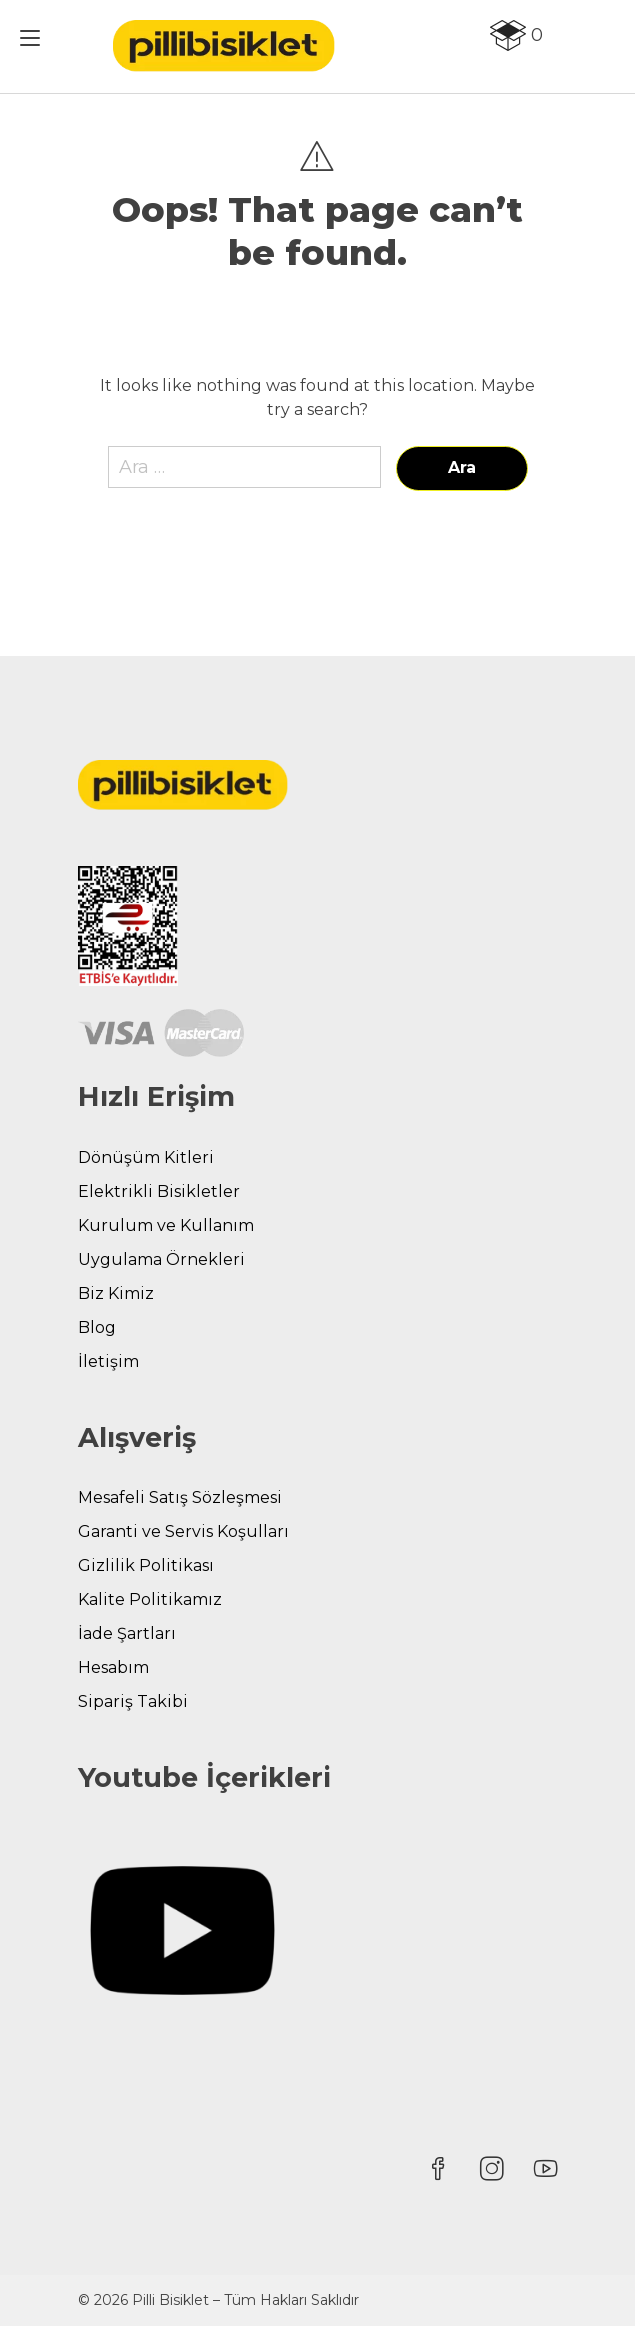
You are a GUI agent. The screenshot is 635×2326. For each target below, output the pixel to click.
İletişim (108, 1361)
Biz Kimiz (116, 1293)
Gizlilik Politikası (146, 1565)
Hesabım (113, 1667)
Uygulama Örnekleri (161, 1259)
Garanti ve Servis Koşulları (183, 1531)
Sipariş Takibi (133, 1701)
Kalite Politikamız (150, 1599)
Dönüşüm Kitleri (146, 1157)
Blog (97, 1327)
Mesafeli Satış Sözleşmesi (180, 1497)
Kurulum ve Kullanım (166, 1225)
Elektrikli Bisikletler (159, 1191)
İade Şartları (127, 1633)
